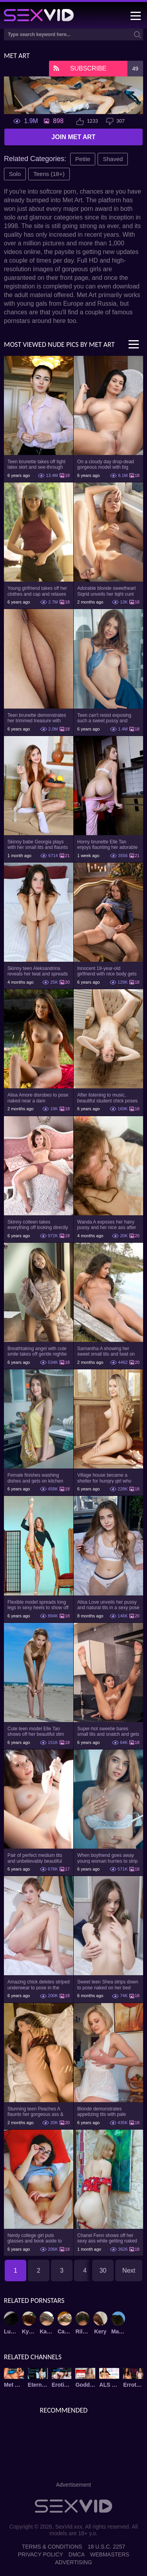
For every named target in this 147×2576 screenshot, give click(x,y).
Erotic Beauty (62, 2385)
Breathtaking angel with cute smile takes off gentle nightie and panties (37, 1351)
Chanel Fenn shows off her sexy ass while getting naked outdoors (107, 2238)
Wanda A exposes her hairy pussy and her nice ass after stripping (106, 1224)
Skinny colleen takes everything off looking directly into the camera (37, 1224)
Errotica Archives (133, 2385)
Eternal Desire (38, 2385)
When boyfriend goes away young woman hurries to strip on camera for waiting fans (107, 1858)
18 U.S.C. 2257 (106, 2546)
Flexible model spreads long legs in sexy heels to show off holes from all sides (38, 1604)
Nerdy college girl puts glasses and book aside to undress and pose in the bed (37, 2238)
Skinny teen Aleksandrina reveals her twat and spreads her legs (37, 971)
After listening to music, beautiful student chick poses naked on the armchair (107, 1097)
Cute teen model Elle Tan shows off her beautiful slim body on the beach (35, 1731)
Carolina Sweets (65, 2331)
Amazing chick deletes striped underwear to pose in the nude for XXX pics (38, 1984)
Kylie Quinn (29, 2331)
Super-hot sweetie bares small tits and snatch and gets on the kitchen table (108, 1731)
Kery (100, 2331)
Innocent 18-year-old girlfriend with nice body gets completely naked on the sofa (107, 971)
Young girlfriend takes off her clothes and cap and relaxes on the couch (37, 591)
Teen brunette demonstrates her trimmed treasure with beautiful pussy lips (36, 717)
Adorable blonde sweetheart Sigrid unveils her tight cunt (106, 591)
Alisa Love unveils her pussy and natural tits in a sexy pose (108, 1604)
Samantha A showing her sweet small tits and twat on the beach (106, 1351)
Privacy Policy (40, 2554)
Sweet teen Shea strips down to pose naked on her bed (107, 1984)
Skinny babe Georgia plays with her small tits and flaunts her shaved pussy (37, 844)
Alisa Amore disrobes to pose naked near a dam (37, 1097)
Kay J (47, 2331)
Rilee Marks (83, 2331)
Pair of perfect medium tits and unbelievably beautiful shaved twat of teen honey (34, 1858)
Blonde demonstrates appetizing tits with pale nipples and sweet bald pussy (108, 2111)
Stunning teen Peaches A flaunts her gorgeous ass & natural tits (35, 2111)
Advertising (73, 2562)
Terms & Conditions (52, 2546)
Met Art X (14, 2385)
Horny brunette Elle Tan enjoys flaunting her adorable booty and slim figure (107, 844)
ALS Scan (109, 2385)
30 (103, 2270)
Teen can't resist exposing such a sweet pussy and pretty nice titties (104, 717)
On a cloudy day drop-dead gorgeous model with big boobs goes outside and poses (105, 464)
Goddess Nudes (85, 2385)
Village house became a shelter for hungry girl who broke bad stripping (104, 1477)
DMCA (77, 2554)
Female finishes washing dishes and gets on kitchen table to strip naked (35, 1477)
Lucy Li (11, 2331)
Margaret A (118, 2331)
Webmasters (109, 2554)
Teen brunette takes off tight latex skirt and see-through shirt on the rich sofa (36, 464)
